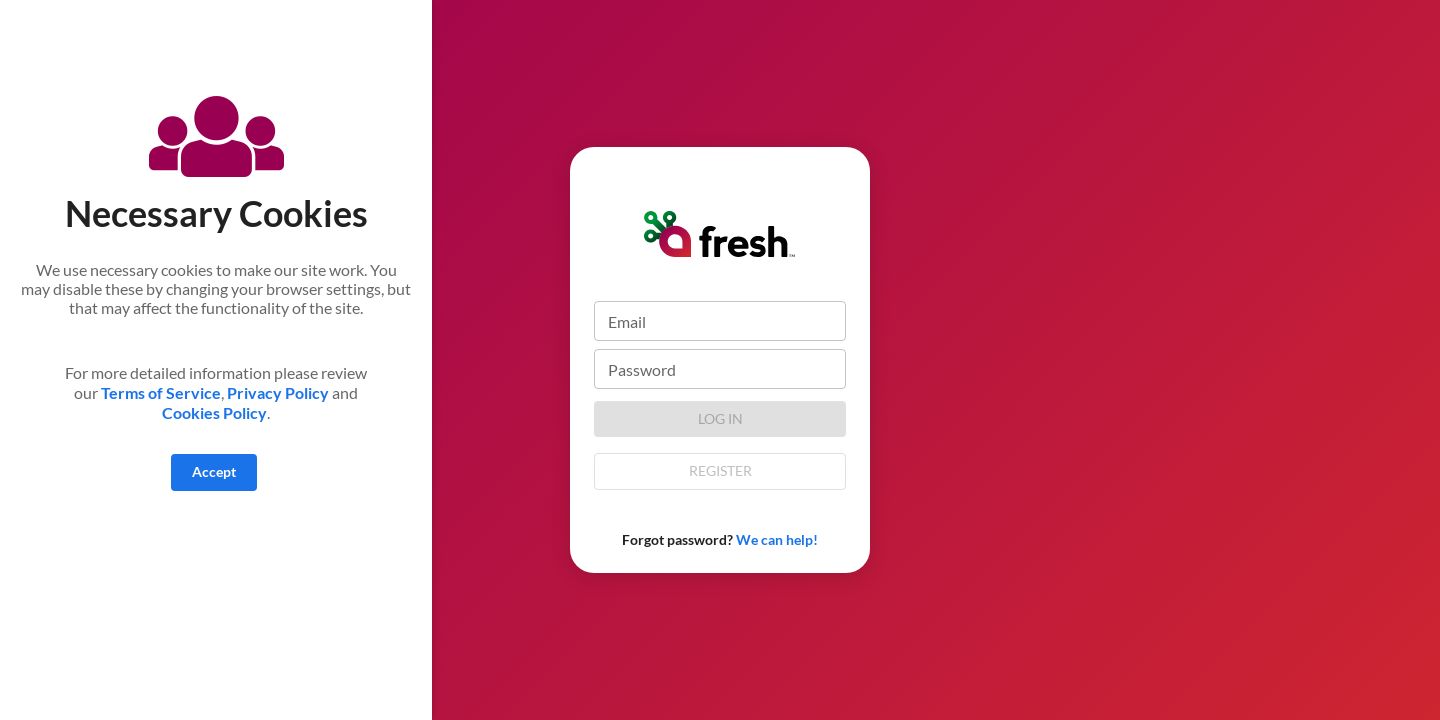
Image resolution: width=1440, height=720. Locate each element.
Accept (214, 471)
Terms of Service (159, 392)
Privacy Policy (278, 392)
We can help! (777, 539)
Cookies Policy (214, 412)
